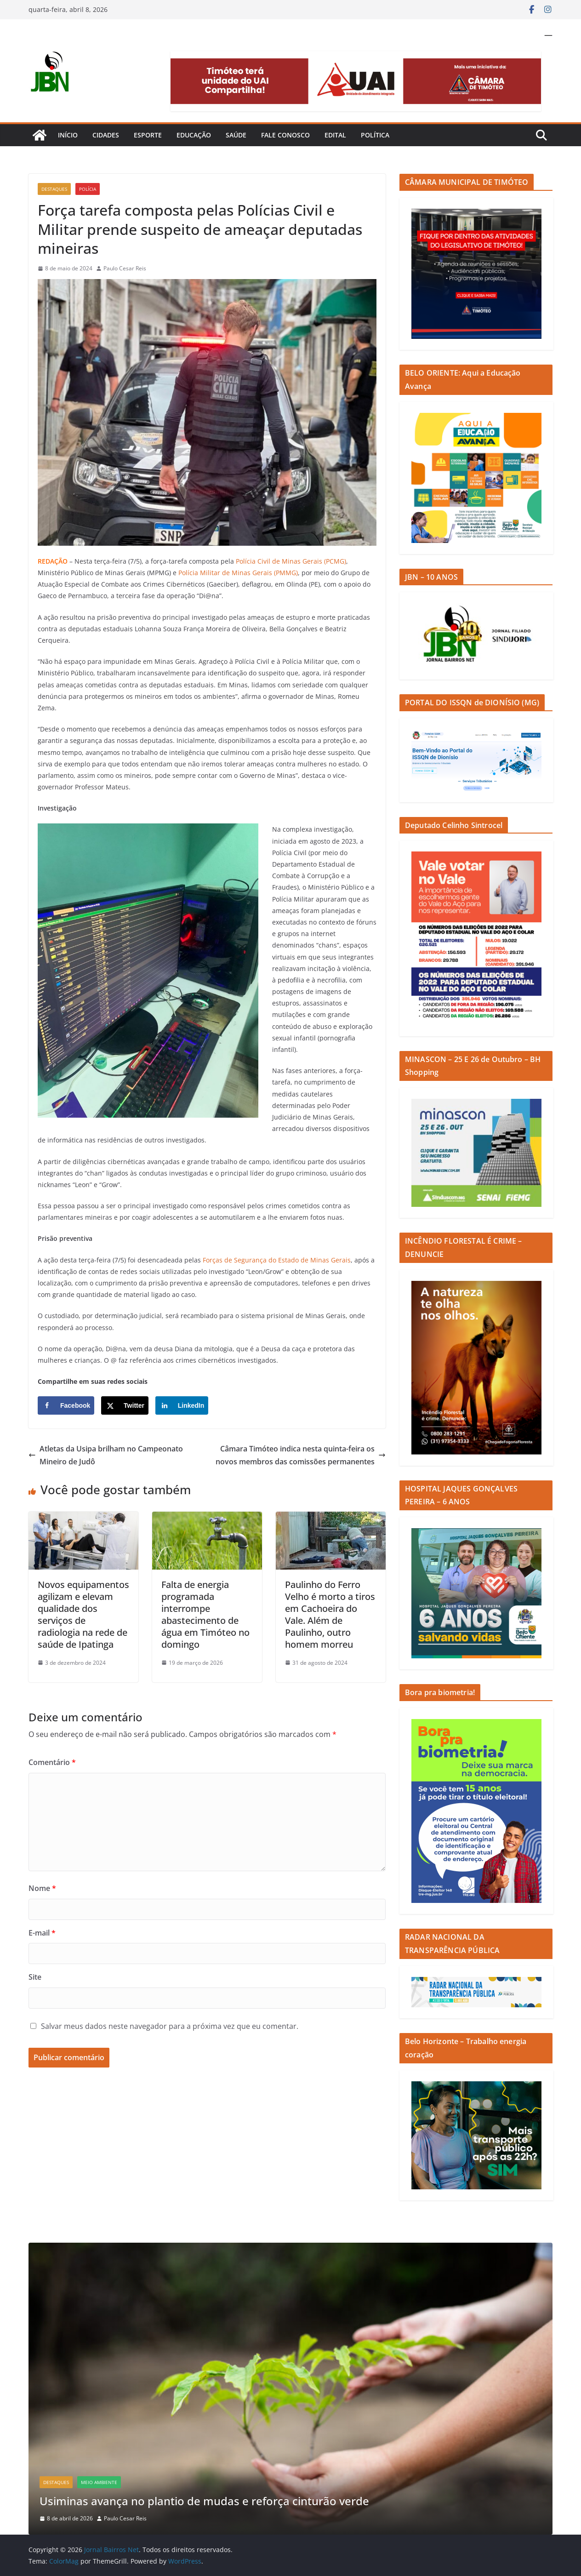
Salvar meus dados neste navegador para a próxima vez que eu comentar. (169, 2026)
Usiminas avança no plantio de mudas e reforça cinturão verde (206, 2500)
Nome (42, 1888)
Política (375, 135)
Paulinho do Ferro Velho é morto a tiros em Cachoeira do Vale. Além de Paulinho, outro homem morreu (330, 1614)
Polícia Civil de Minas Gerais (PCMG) (291, 561)
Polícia (87, 189)
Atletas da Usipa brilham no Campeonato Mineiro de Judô (105, 1455)
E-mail (42, 1933)
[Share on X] (124, 1405)
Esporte (148, 135)
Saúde (236, 135)
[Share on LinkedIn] (182, 1405)
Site (34, 1977)
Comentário (52, 1762)
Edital (335, 135)
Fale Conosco (285, 135)
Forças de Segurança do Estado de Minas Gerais (277, 1260)
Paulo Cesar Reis (124, 268)
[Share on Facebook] (66, 1405)
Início (68, 135)
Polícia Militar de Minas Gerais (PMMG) (238, 572)
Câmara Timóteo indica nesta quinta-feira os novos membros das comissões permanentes (301, 1455)
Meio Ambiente (99, 2482)
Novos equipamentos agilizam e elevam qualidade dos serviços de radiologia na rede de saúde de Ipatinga (83, 1614)
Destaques (54, 189)
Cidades (105, 135)
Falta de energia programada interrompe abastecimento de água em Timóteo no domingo (205, 1614)
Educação (194, 135)
